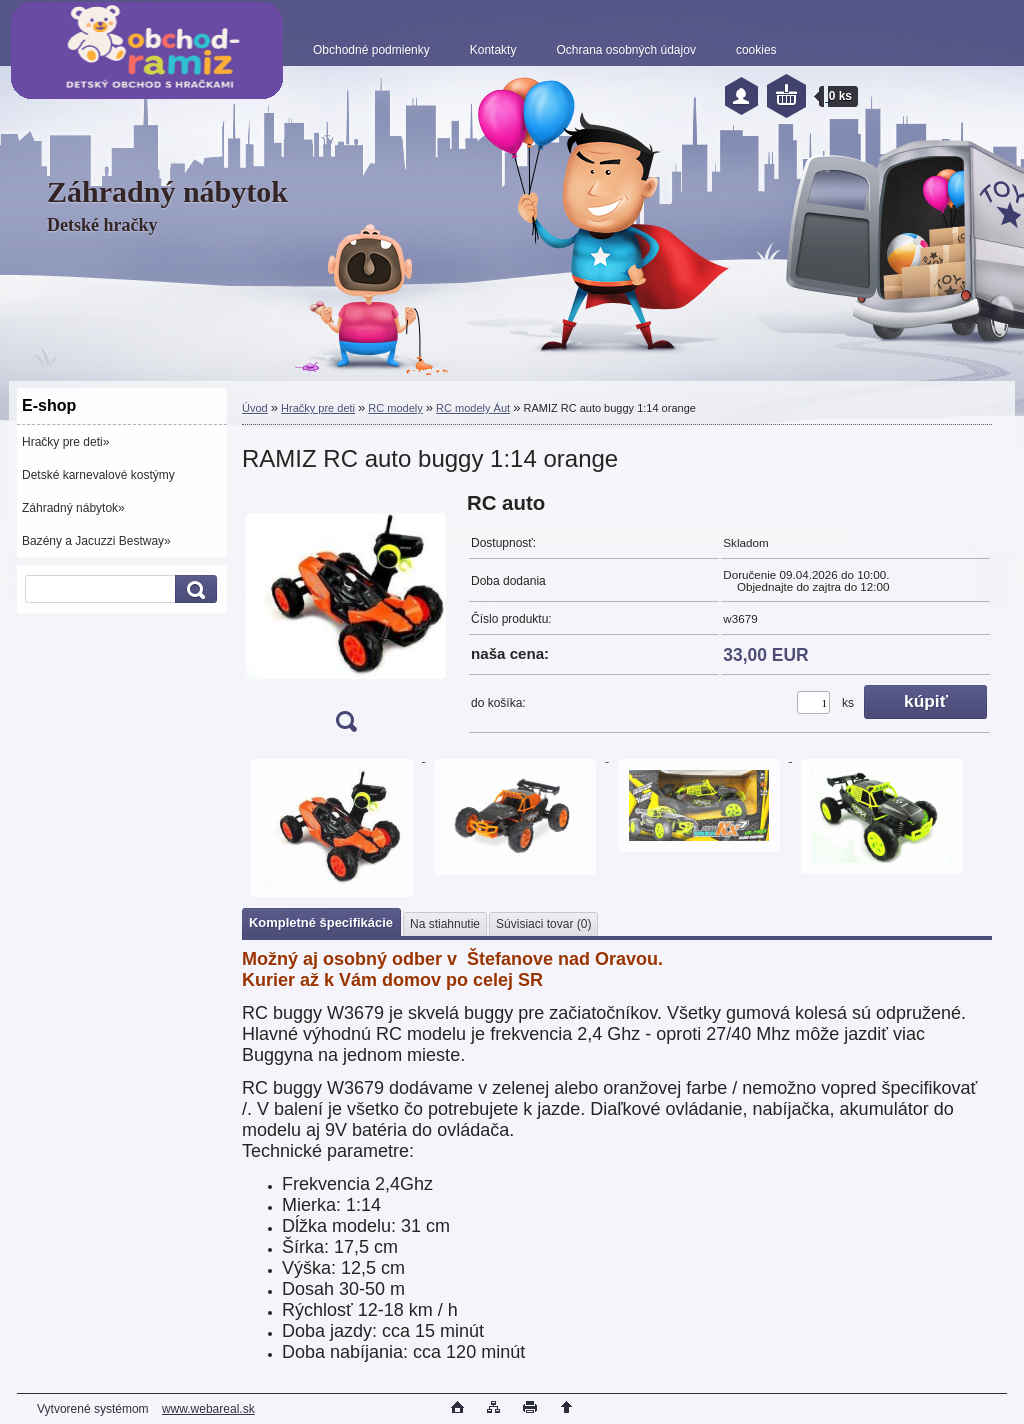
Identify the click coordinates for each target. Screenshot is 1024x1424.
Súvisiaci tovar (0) (543, 924)
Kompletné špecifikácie (321, 922)
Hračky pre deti (318, 408)
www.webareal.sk (208, 1409)
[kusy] (813, 702)
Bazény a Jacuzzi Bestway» (96, 541)
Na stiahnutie (445, 924)
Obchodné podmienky (371, 50)
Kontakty (493, 50)
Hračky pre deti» (65, 442)
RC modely (395, 408)
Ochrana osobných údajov (625, 50)
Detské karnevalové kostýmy (98, 475)
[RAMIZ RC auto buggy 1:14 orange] (346, 618)
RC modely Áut (473, 408)
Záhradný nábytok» (73, 508)
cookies (756, 50)
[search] (193, 589)
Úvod (255, 408)
